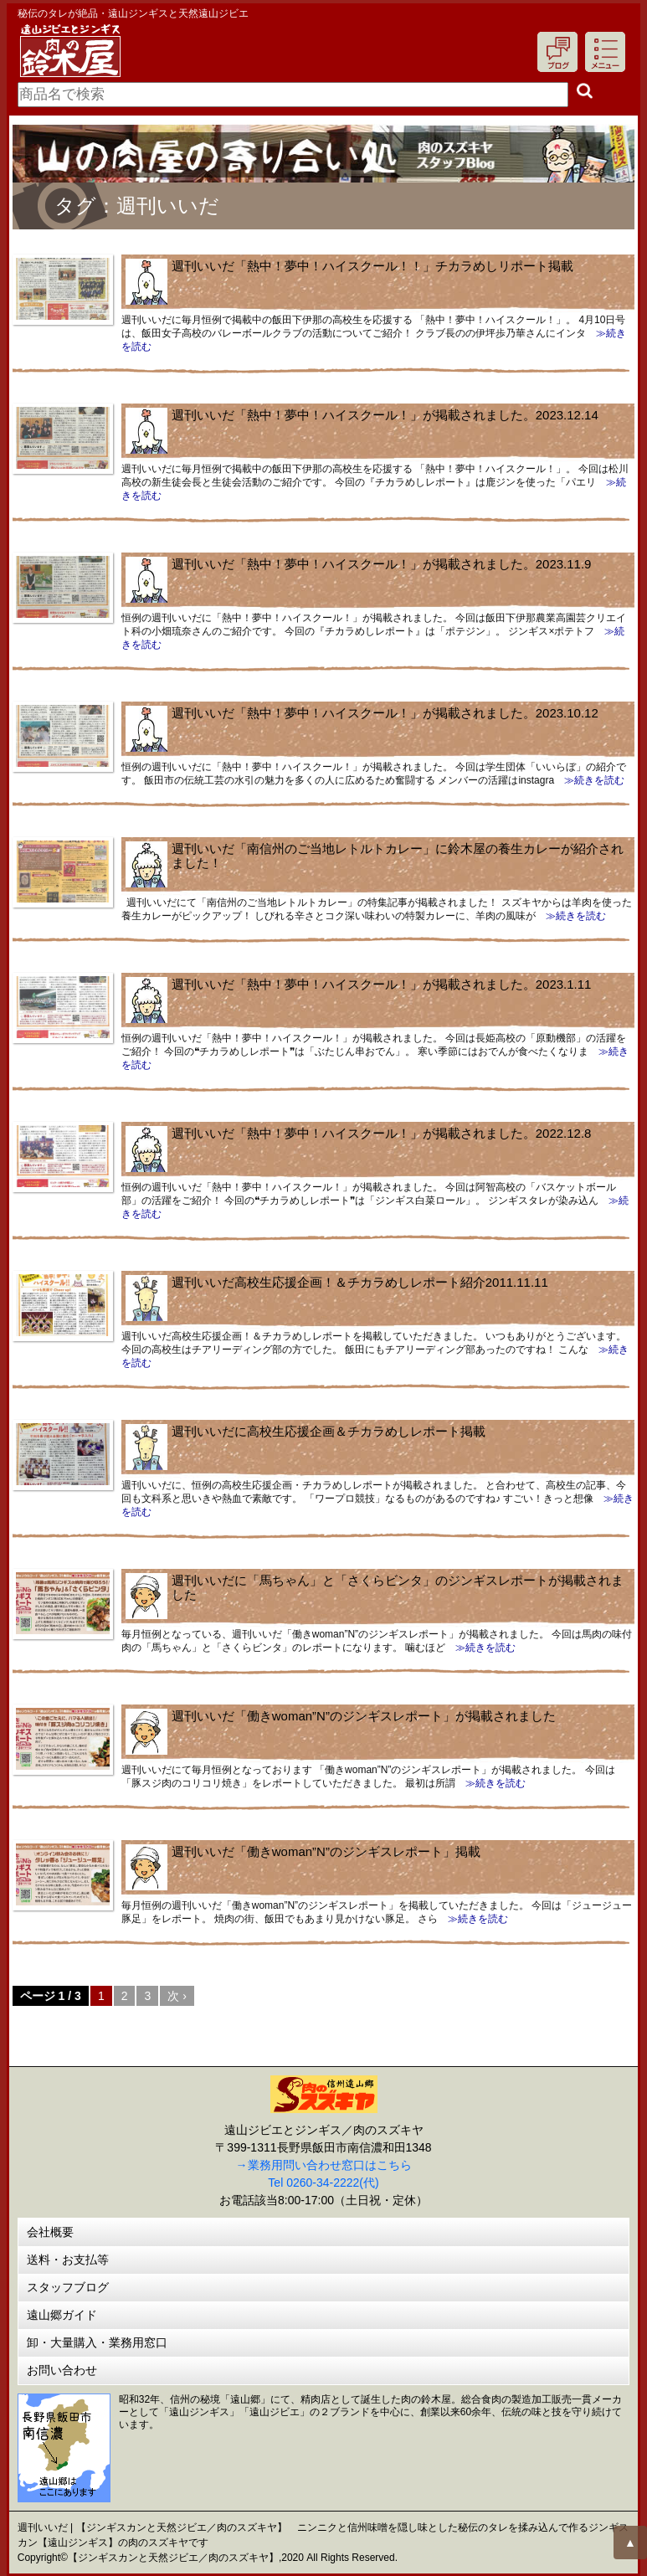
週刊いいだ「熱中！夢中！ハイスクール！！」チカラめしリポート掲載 (372, 266)
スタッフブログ (68, 2287)
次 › (177, 1996)
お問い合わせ (62, 2370)
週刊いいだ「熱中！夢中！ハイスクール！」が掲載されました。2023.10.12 (385, 713)
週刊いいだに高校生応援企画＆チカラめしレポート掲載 (328, 1431)
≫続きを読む (589, 780)
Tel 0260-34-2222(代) (323, 2182)
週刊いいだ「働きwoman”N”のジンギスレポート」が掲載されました (364, 1716)
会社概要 (50, 2232)
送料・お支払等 (68, 2259)
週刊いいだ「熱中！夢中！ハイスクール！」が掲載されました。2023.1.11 (382, 984)
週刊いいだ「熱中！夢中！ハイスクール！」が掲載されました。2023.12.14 (385, 415)
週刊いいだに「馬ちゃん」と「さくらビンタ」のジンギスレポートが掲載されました (398, 1587)
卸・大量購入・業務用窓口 (97, 2342)
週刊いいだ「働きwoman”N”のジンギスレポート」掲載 (326, 1851)
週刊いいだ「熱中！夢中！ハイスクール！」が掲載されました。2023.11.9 (382, 564)
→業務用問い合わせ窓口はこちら (324, 2165)
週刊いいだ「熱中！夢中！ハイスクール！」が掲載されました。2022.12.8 (382, 1133)
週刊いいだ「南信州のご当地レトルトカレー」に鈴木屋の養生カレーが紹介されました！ (398, 855)
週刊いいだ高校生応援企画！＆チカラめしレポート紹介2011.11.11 (360, 1282)
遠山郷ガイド (62, 2314)
